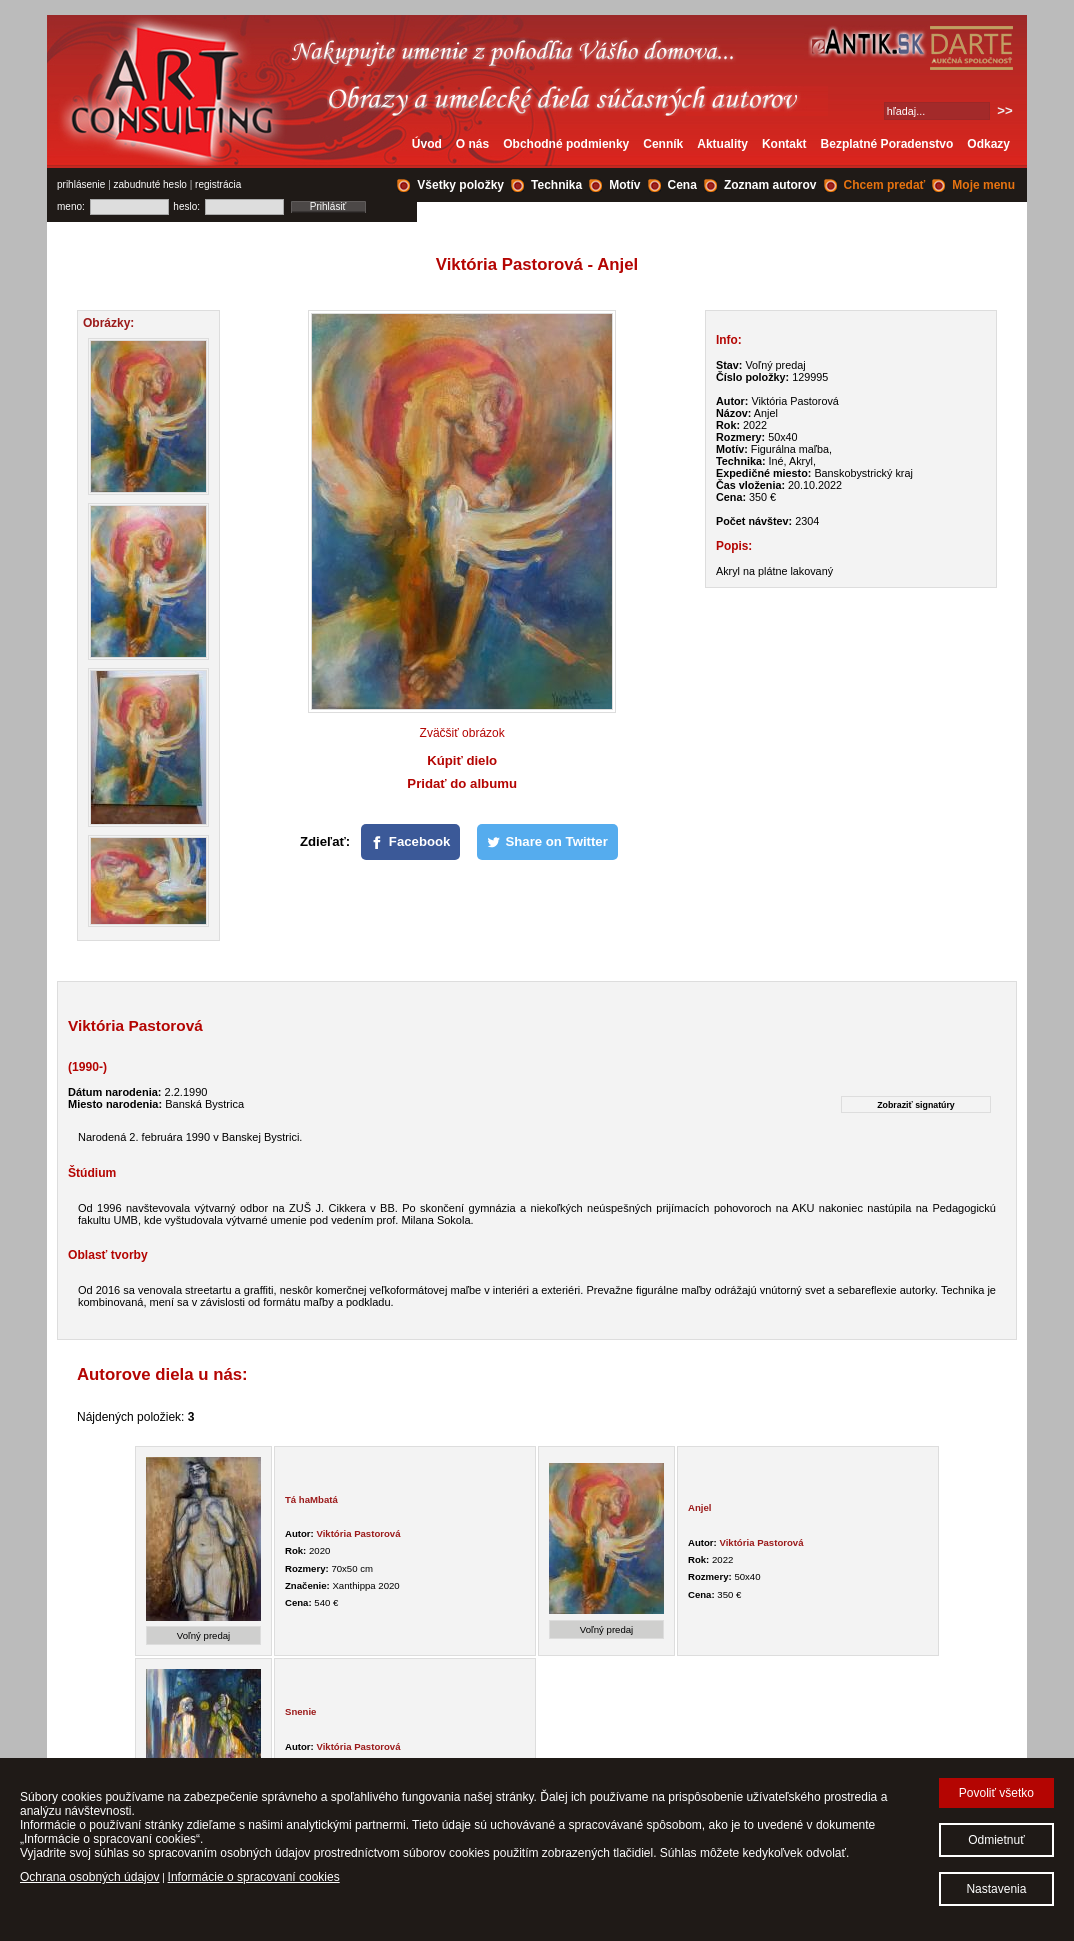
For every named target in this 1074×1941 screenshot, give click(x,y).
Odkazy (988, 144)
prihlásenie (81, 184)
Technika (556, 185)
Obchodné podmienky (566, 144)
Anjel (699, 1507)
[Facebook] (411, 842)
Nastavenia (996, 1889)
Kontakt (784, 144)
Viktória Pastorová (358, 1533)
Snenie (300, 1711)
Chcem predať (885, 185)
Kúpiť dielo (462, 760)
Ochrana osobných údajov (89, 1877)
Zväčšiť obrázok (462, 733)
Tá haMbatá (311, 1499)
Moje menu (983, 185)
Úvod (427, 144)
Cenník (663, 144)
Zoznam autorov (770, 185)
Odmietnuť (996, 1840)
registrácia (218, 184)
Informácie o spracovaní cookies (254, 1877)
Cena (682, 185)
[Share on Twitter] (547, 842)
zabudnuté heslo (150, 184)
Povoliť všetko (996, 1793)
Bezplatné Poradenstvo (887, 144)
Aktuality (722, 144)
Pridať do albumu (462, 783)
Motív (624, 185)
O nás (472, 144)
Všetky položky (460, 185)
